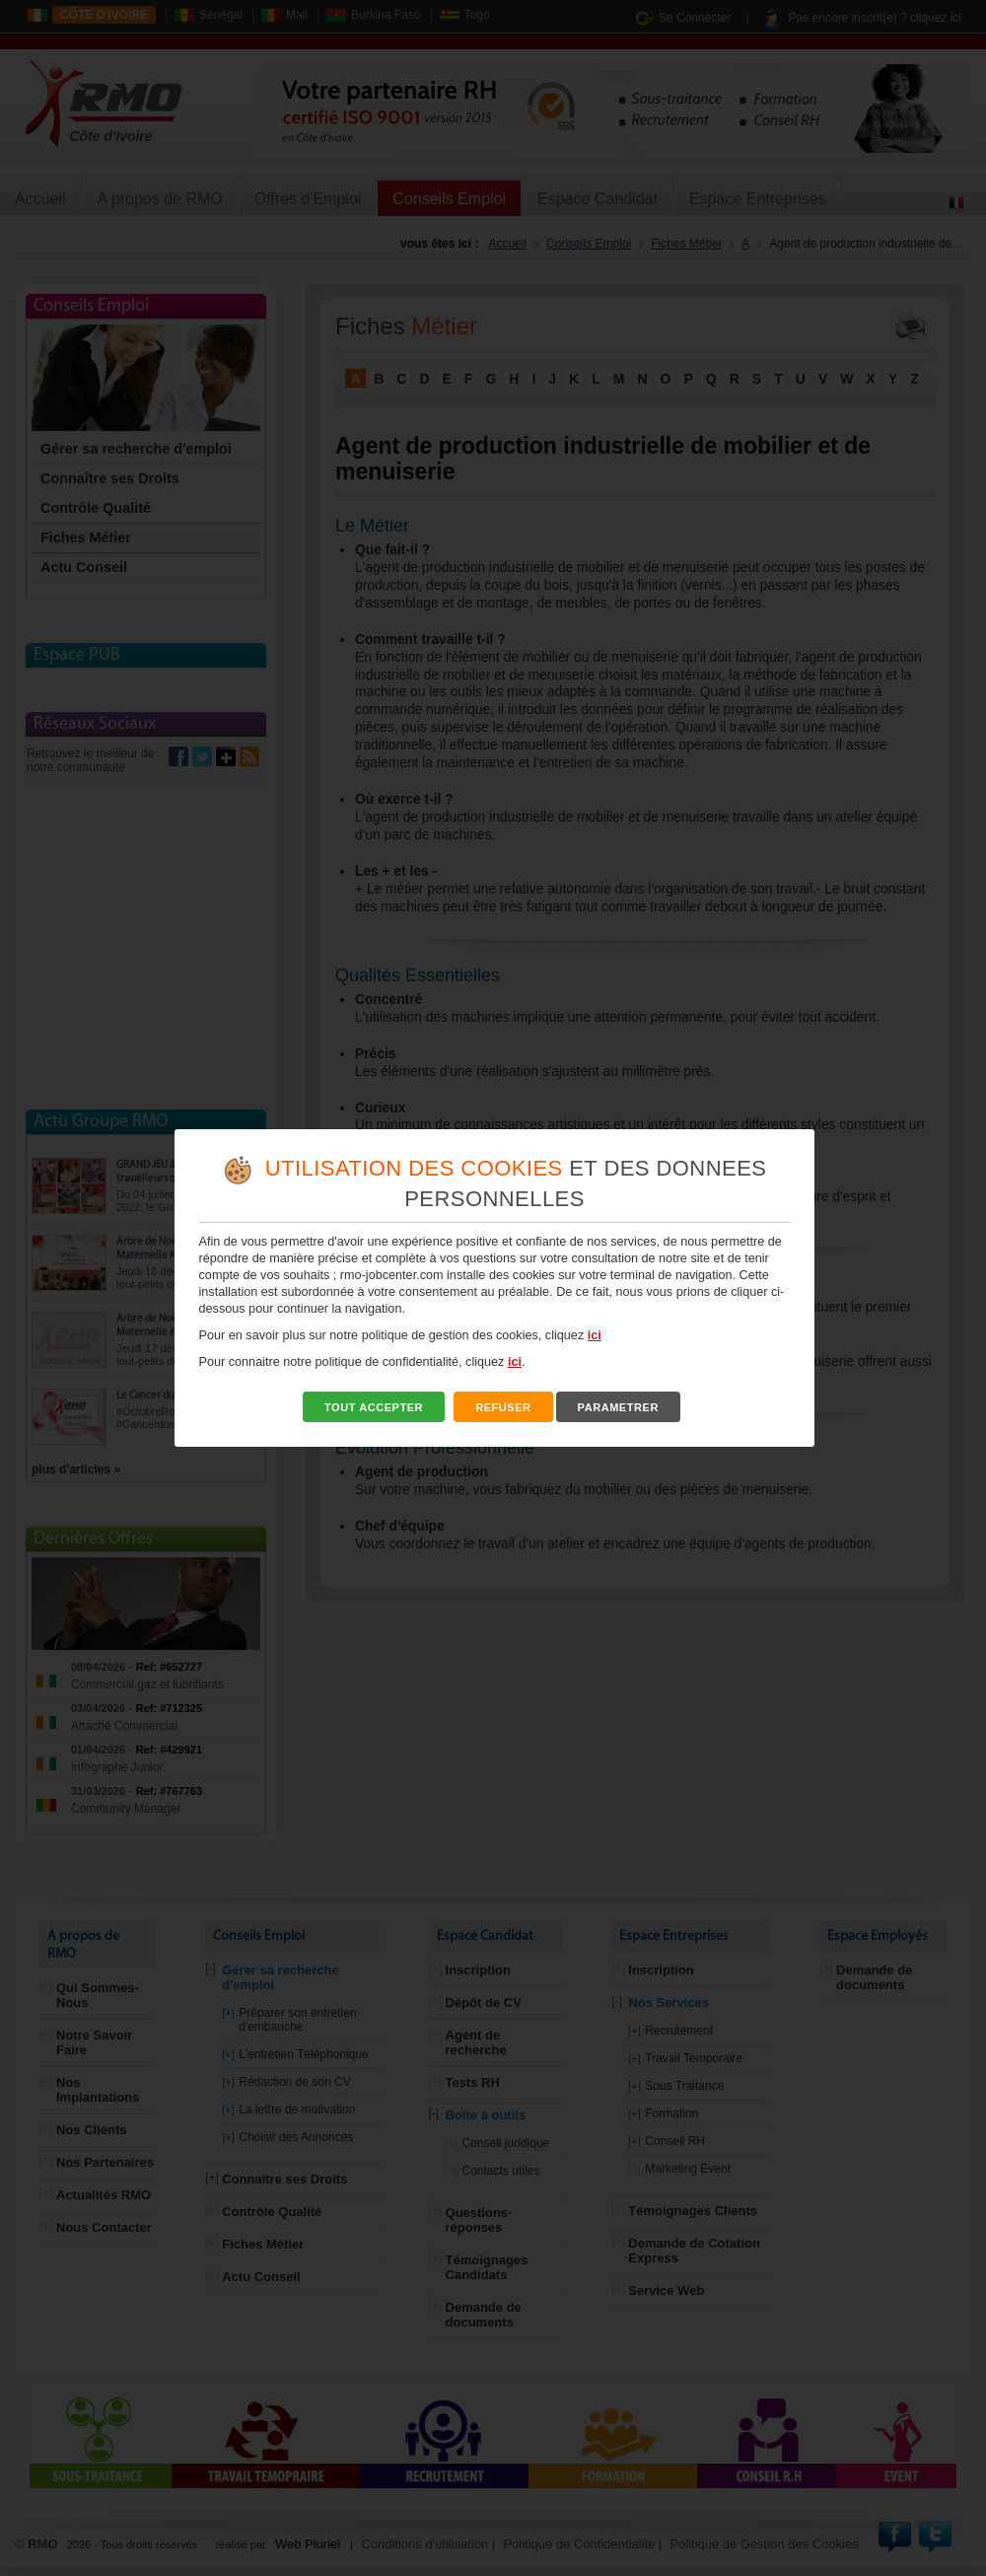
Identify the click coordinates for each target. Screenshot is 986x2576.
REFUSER (503, 1407)
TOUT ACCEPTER (373, 1407)
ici (594, 1335)
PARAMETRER (618, 1407)
